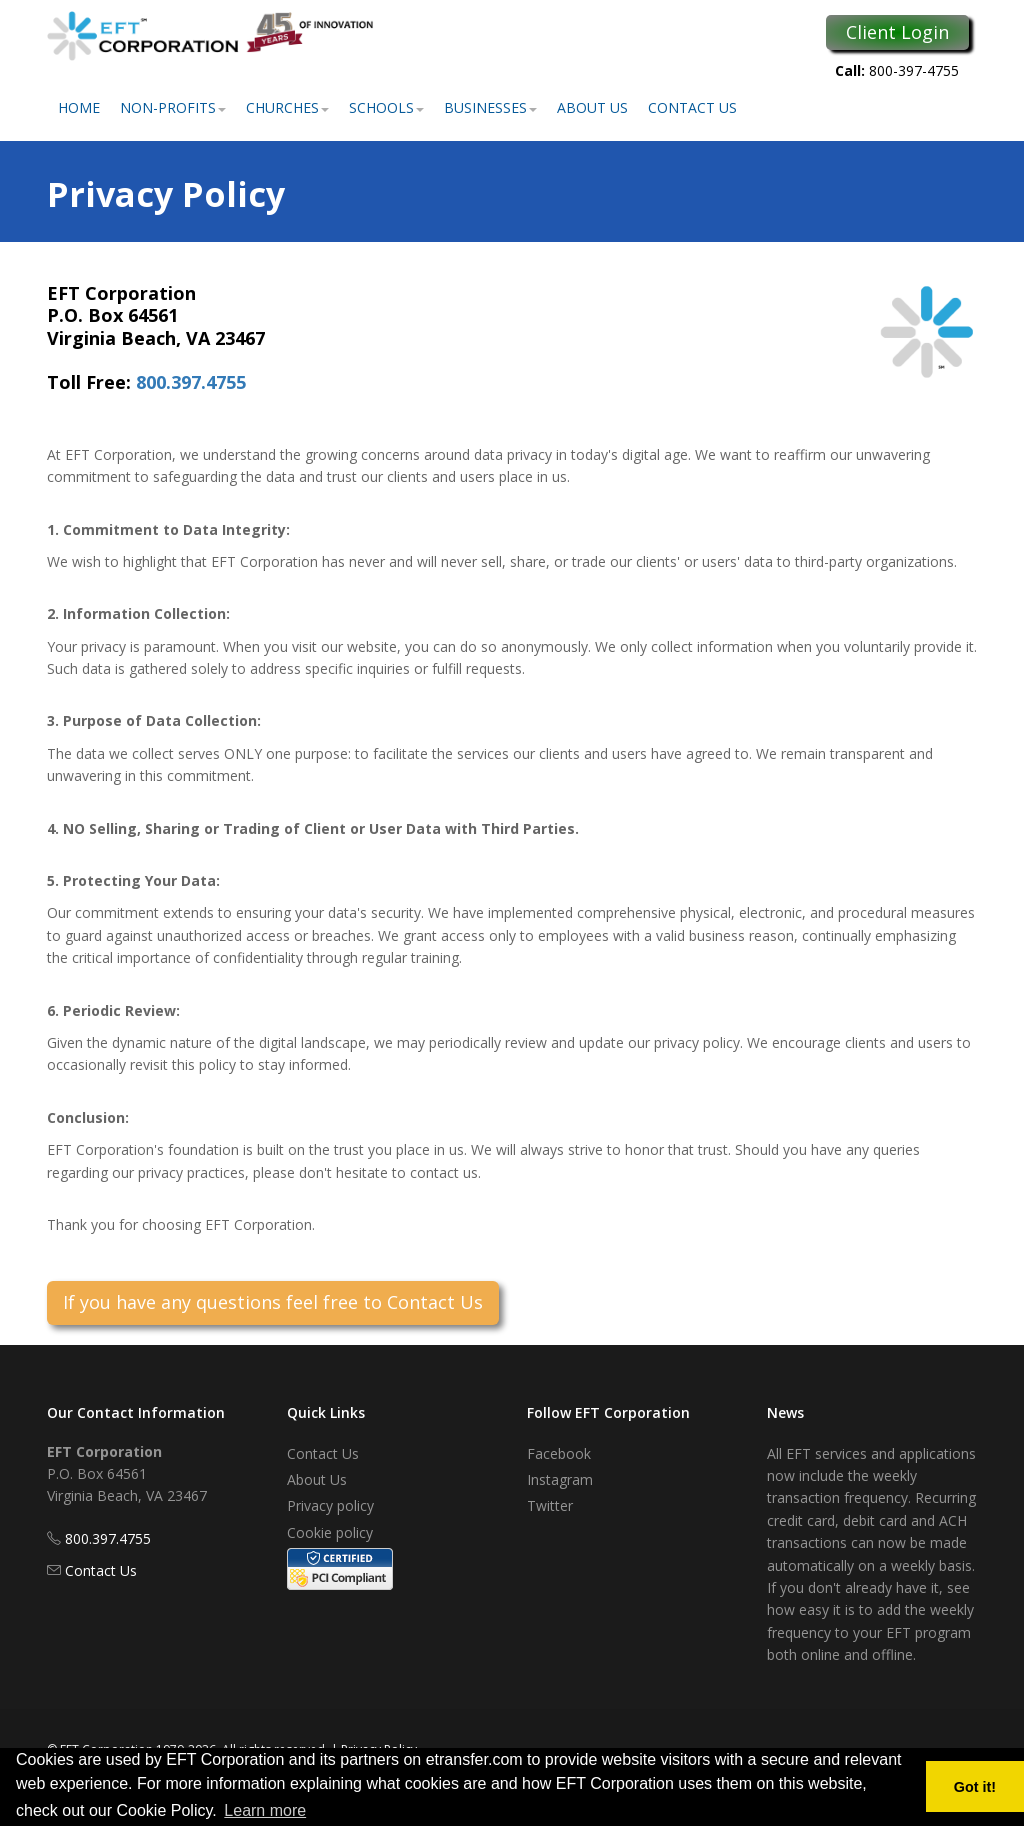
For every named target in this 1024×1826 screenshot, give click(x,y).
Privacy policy (330, 1505)
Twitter (550, 1505)
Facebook (559, 1453)
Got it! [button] (975, 1787)
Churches (287, 107)
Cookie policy (330, 1532)
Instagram (560, 1479)
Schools (386, 107)
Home (79, 107)
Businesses (490, 107)
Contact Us (692, 107)
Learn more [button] (265, 1810)
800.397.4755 (191, 382)
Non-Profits (173, 107)
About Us (592, 107)
